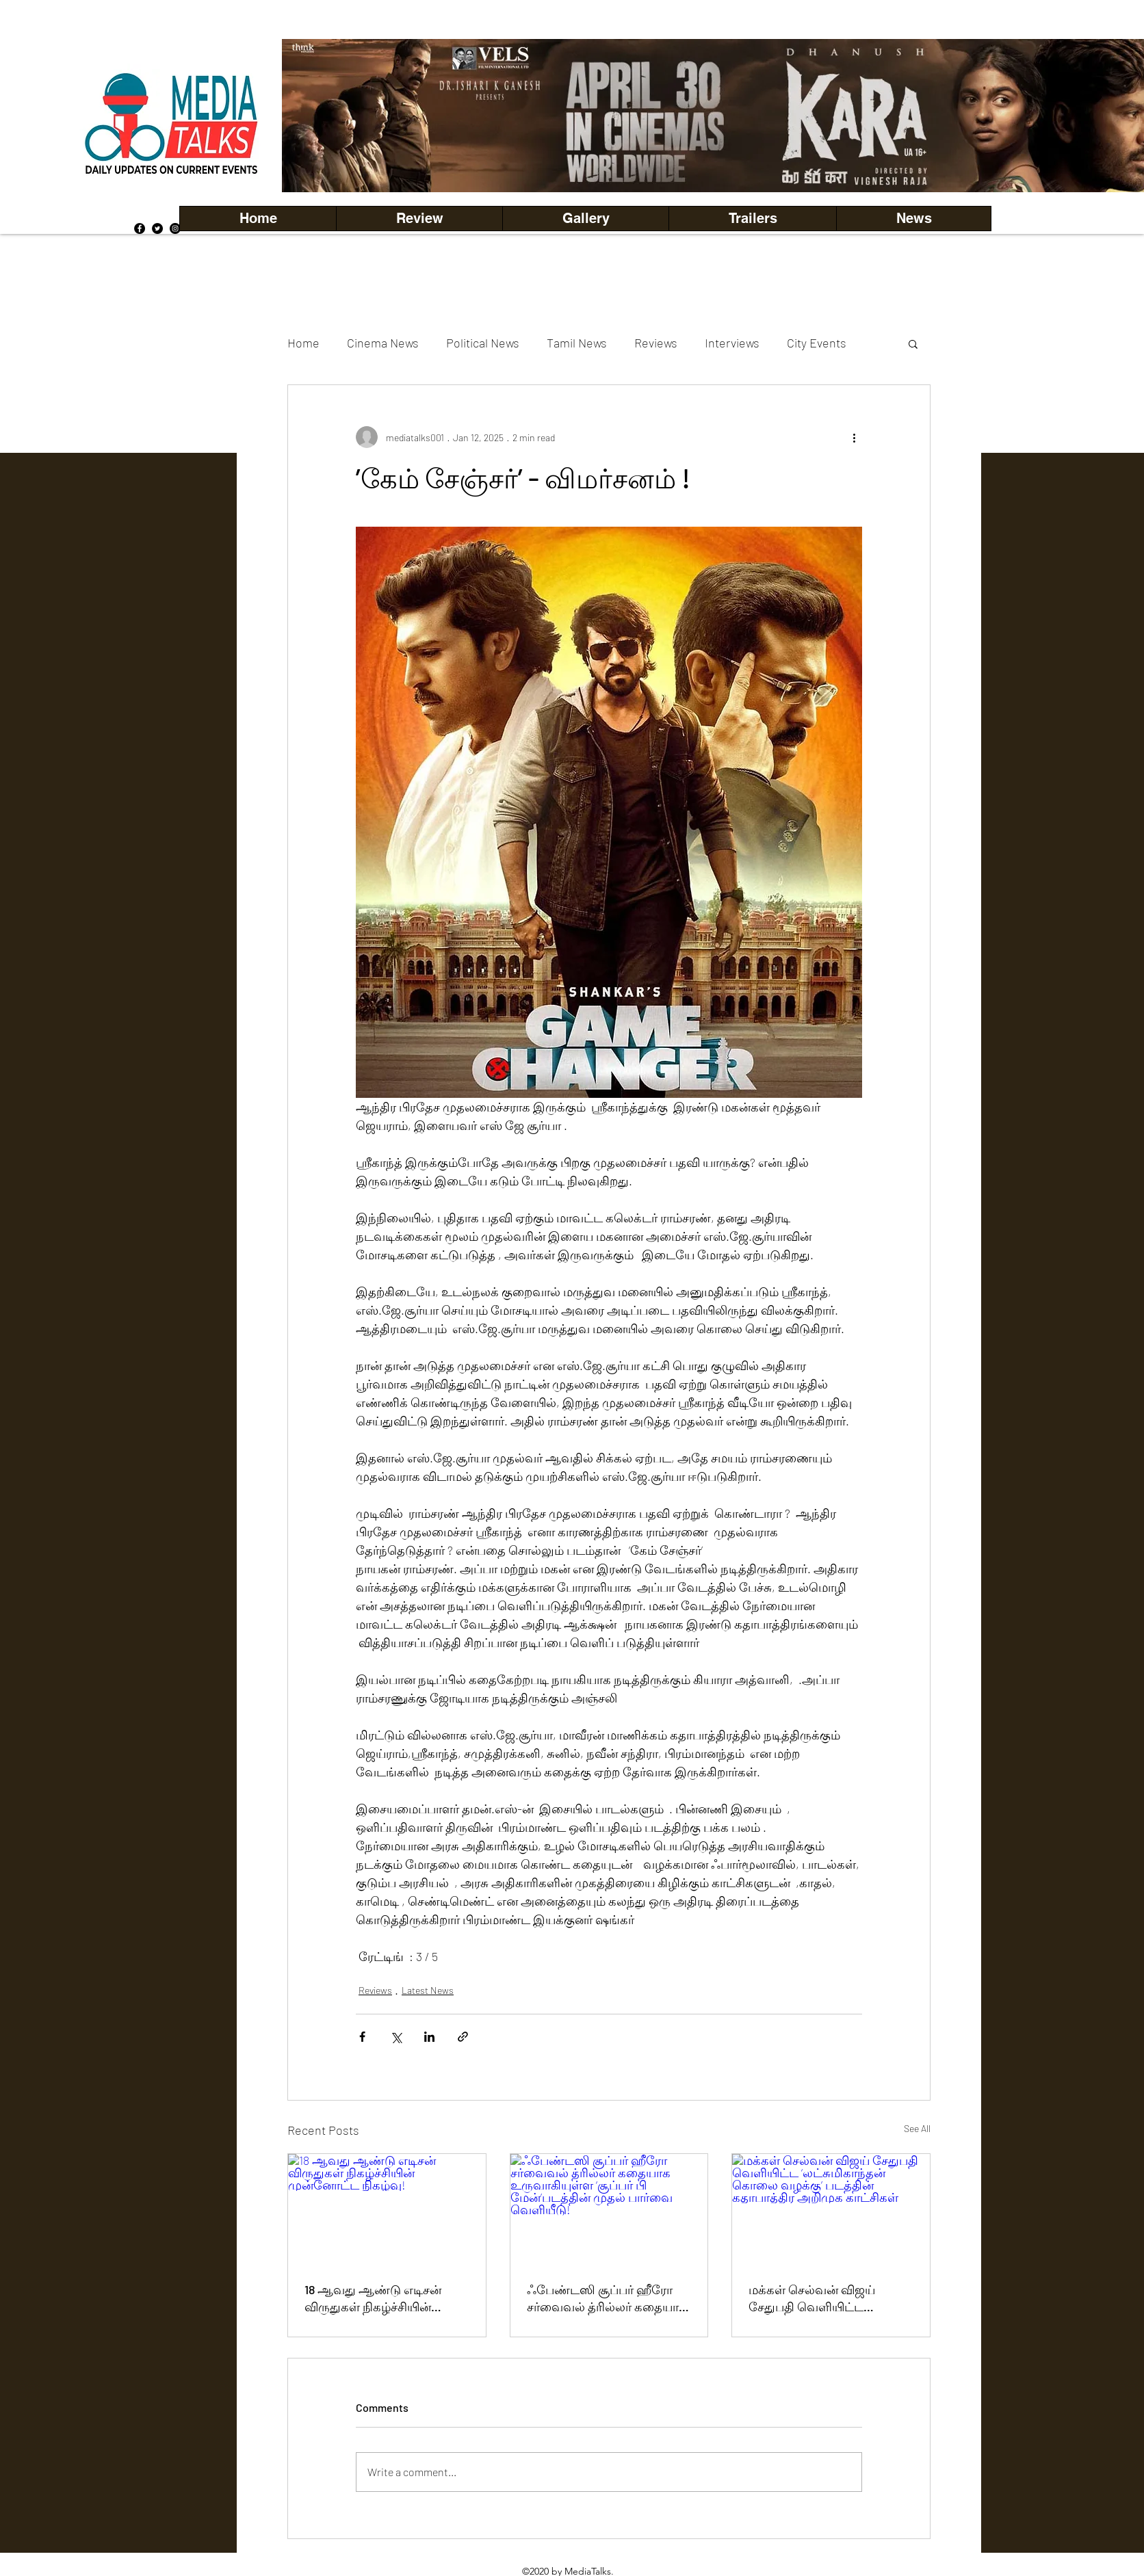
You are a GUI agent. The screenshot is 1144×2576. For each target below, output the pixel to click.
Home (303, 342)
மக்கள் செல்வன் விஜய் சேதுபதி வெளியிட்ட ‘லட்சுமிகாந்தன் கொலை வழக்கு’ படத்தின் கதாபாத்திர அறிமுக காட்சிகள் (828, 2299)
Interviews (732, 342)
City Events (816, 342)
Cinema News (383, 342)
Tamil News (577, 342)
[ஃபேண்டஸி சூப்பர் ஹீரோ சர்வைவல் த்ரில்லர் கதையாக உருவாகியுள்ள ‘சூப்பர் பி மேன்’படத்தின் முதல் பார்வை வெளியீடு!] (609, 2209)
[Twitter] (157, 228)
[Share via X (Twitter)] (395, 2036)
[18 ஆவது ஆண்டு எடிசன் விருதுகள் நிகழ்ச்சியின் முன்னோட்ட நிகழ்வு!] (387, 2209)
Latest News (428, 1990)
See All (917, 2128)
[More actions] (854, 437)
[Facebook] (139, 228)
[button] (585, 219)
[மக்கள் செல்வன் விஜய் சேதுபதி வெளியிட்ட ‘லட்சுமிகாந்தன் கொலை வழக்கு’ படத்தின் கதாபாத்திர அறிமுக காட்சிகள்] (831, 2209)
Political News (482, 342)
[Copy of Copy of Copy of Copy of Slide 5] (731, 162)
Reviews (655, 342)
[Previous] (315, 115)
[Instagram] (175, 228)
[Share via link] (462, 2036)
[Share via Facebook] (362, 2036)
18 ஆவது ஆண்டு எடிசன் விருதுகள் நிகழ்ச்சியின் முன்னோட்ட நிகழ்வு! (372, 2299)
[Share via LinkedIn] (429, 2036)
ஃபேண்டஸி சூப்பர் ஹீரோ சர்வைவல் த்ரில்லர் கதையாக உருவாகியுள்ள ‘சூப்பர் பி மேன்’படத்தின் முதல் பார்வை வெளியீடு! (608, 2299)
